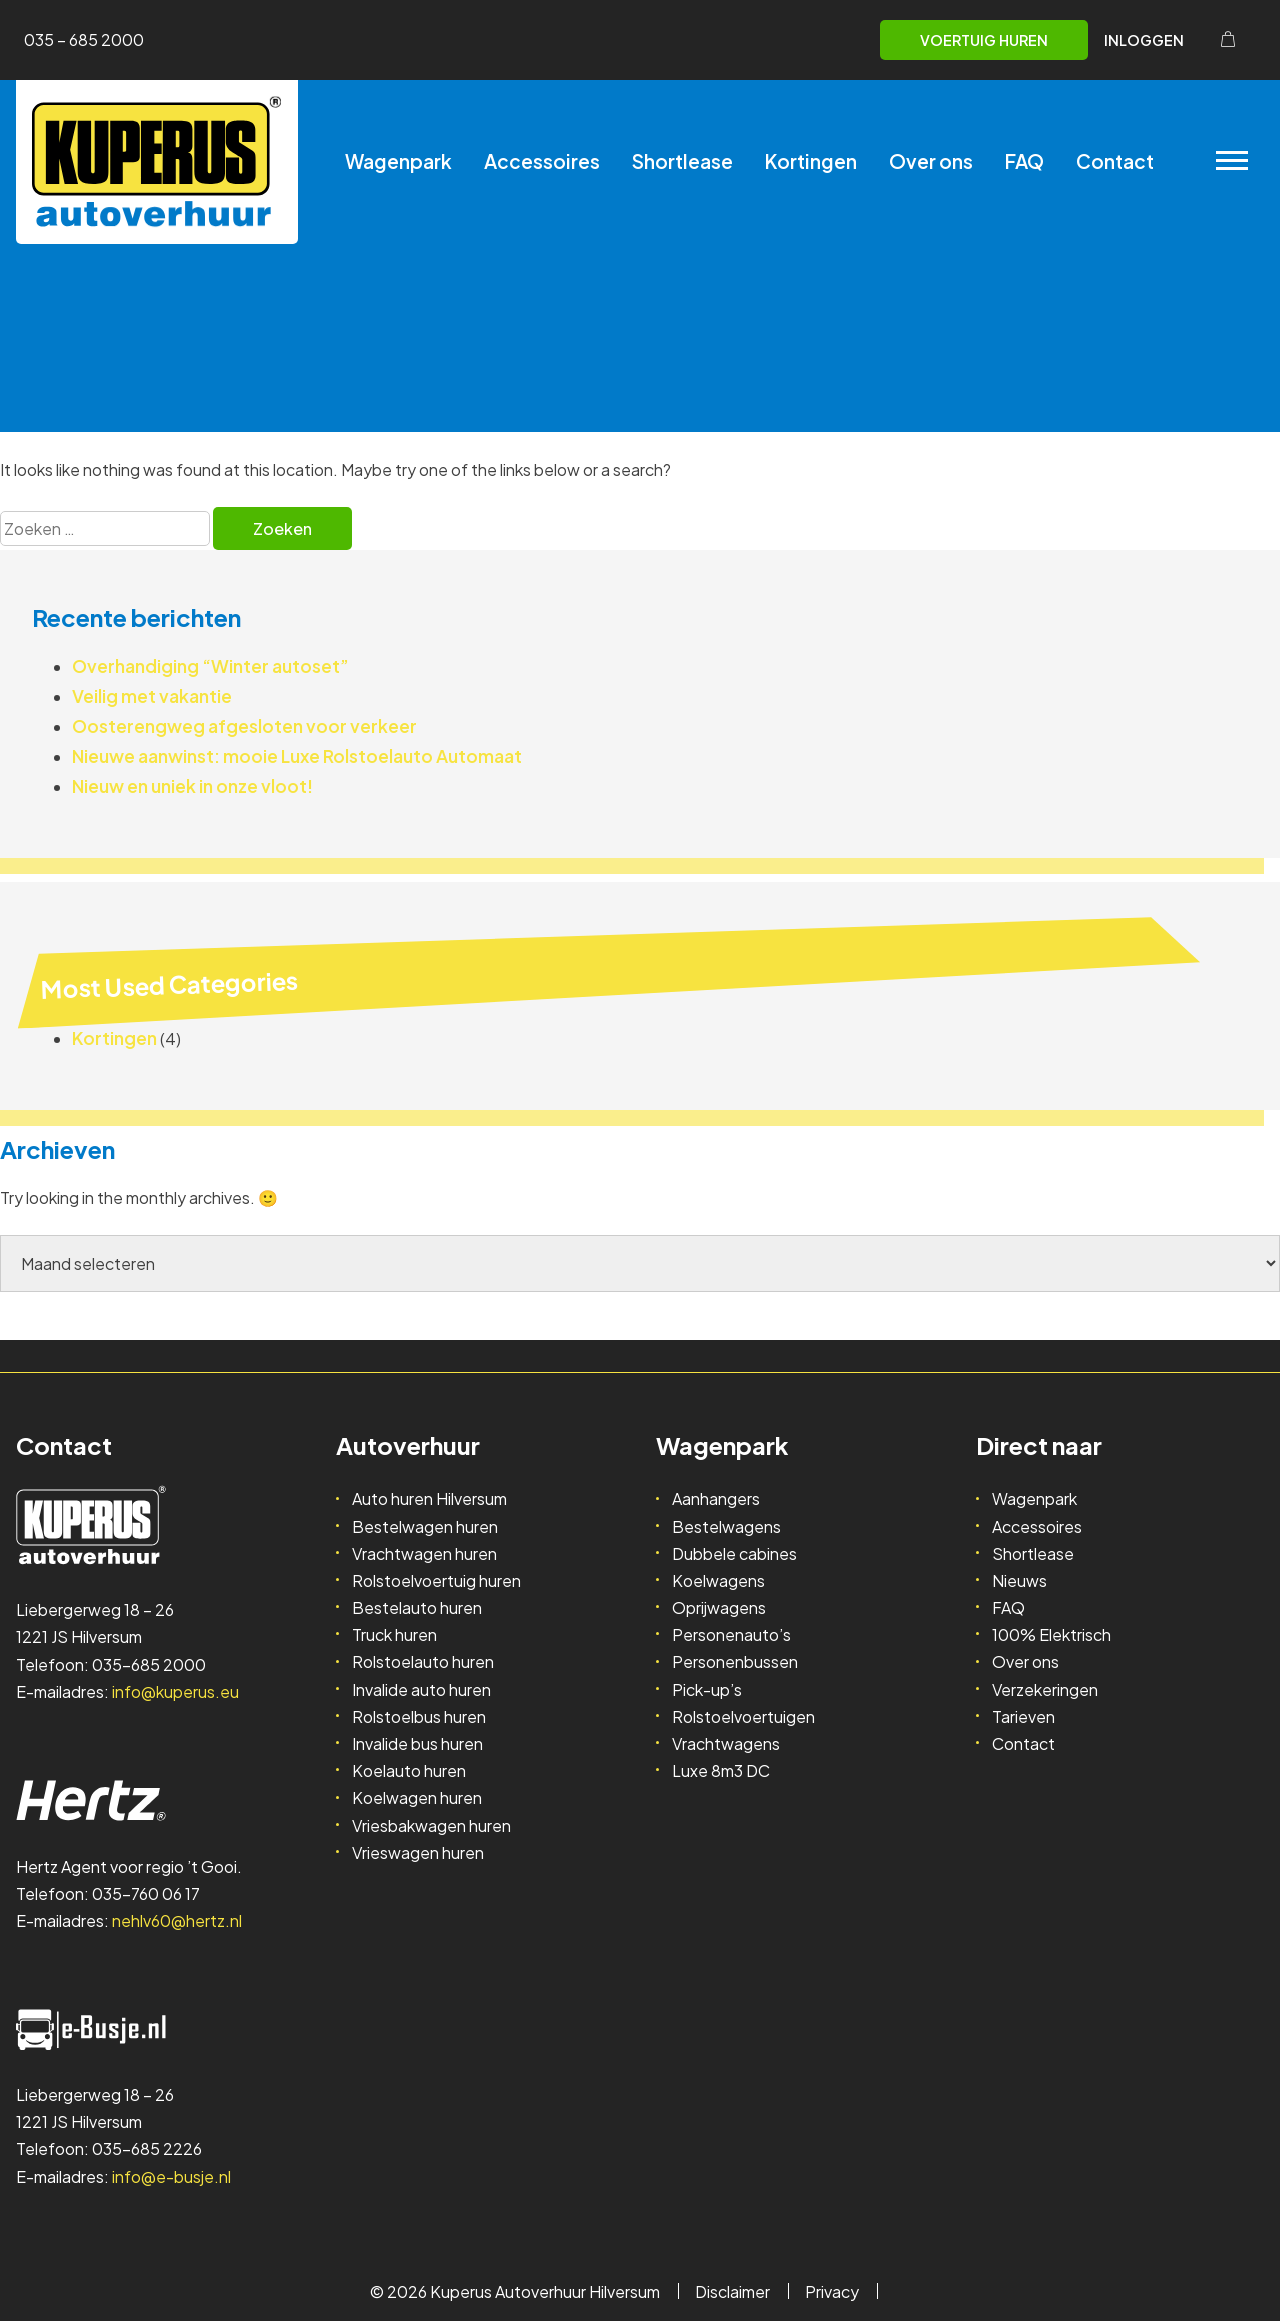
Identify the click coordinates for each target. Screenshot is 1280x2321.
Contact (1115, 161)
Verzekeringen (1045, 1689)
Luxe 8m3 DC (721, 1770)
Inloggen (1144, 40)
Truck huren (394, 1634)
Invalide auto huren (421, 1689)
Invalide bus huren (417, 1743)
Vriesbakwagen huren (431, 1825)
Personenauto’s (731, 1634)
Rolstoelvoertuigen (743, 1716)
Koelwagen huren (417, 1797)
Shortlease (682, 161)
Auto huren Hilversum (429, 1498)
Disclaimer (732, 2291)
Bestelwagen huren (425, 1526)
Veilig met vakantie (152, 696)
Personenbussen (735, 1661)
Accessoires (542, 161)
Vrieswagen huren (418, 1852)
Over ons (931, 161)
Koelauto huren (409, 1770)
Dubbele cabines (734, 1553)
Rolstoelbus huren (419, 1716)
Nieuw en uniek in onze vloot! (192, 786)
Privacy (832, 2291)
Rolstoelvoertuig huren (436, 1580)
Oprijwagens (719, 1607)
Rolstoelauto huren (423, 1661)
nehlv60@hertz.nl (177, 1920)
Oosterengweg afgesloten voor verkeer (244, 726)
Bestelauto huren (417, 1607)
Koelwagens (718, 1580)
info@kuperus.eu (175, 1691)
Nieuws (1019, 1580)
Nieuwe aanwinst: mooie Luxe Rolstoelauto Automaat (297, 756)
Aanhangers (716, 1498)
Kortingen (811, 161)
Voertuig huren (984, 40)
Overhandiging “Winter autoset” (210, 666)
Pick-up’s (707, 1689)
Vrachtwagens (726, 1743)
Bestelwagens (726, 1526)
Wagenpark (398, 161)
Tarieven (1023, 1716)
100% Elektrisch (1051, 1634)
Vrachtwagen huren (424, 1553)
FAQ (1024, 161)
